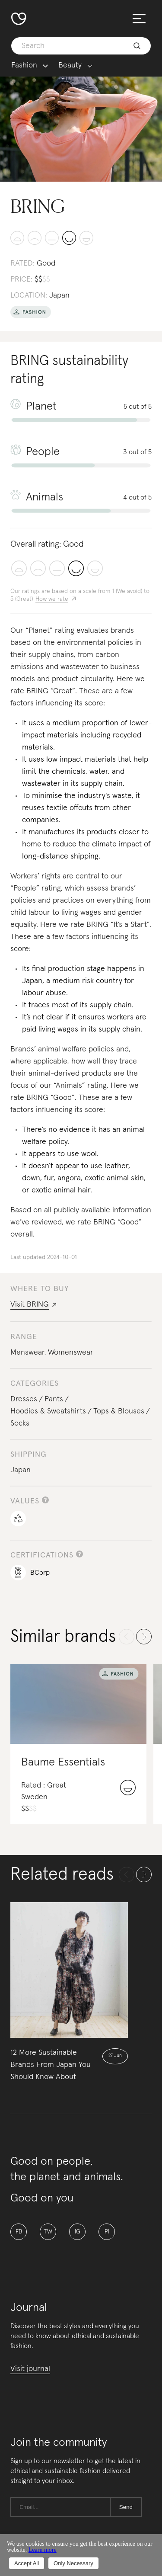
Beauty (70, 65)
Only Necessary (73, 2563)
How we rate (51, 599)
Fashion (24, 65)
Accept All (26, 2563)
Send (126, 2507)
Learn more (43, 2550)
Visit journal (30, 2369)
